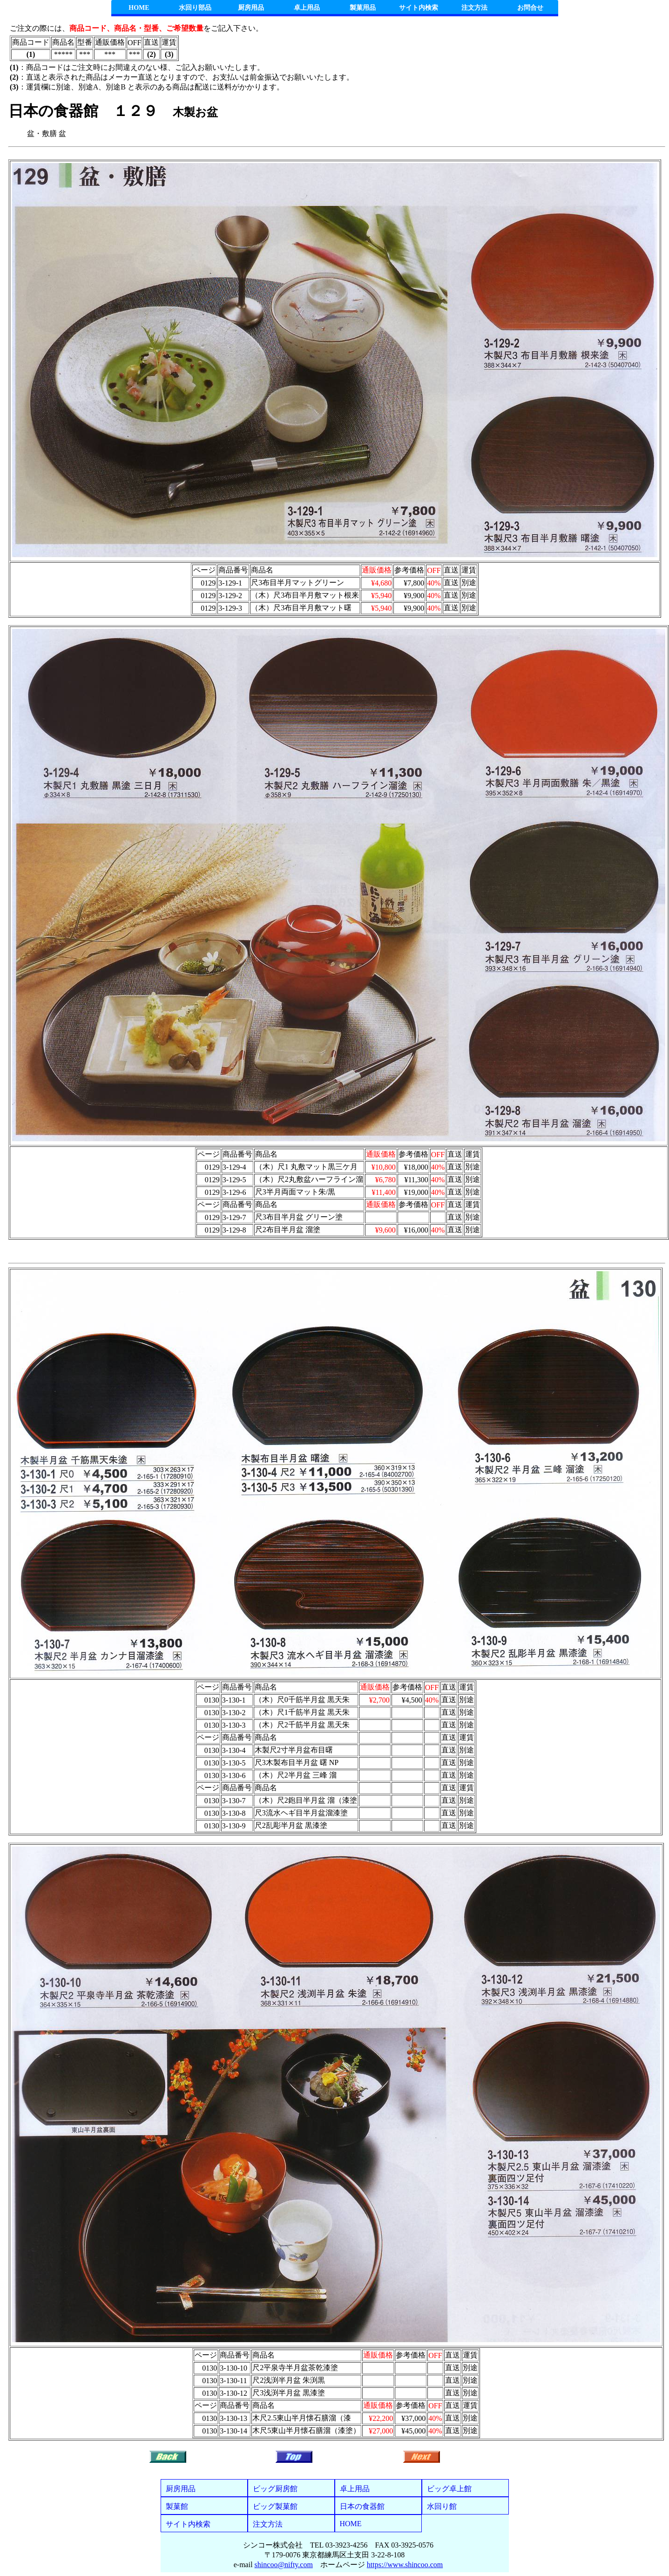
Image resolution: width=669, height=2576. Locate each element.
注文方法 (474, 7)
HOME (138, 7)
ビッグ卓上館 (449, 2489)
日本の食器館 (362, 2506)
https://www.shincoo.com (405, 2565)
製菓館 (177, 2506)
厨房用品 (251, 7)
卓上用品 (307, 7)
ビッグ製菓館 (275, 2506)
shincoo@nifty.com (284, 2565)
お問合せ (530, 7)
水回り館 (442, 2506)
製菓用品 (363, 7)
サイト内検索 (418, 7)
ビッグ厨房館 (275, 2489)
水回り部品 (195, 7)
